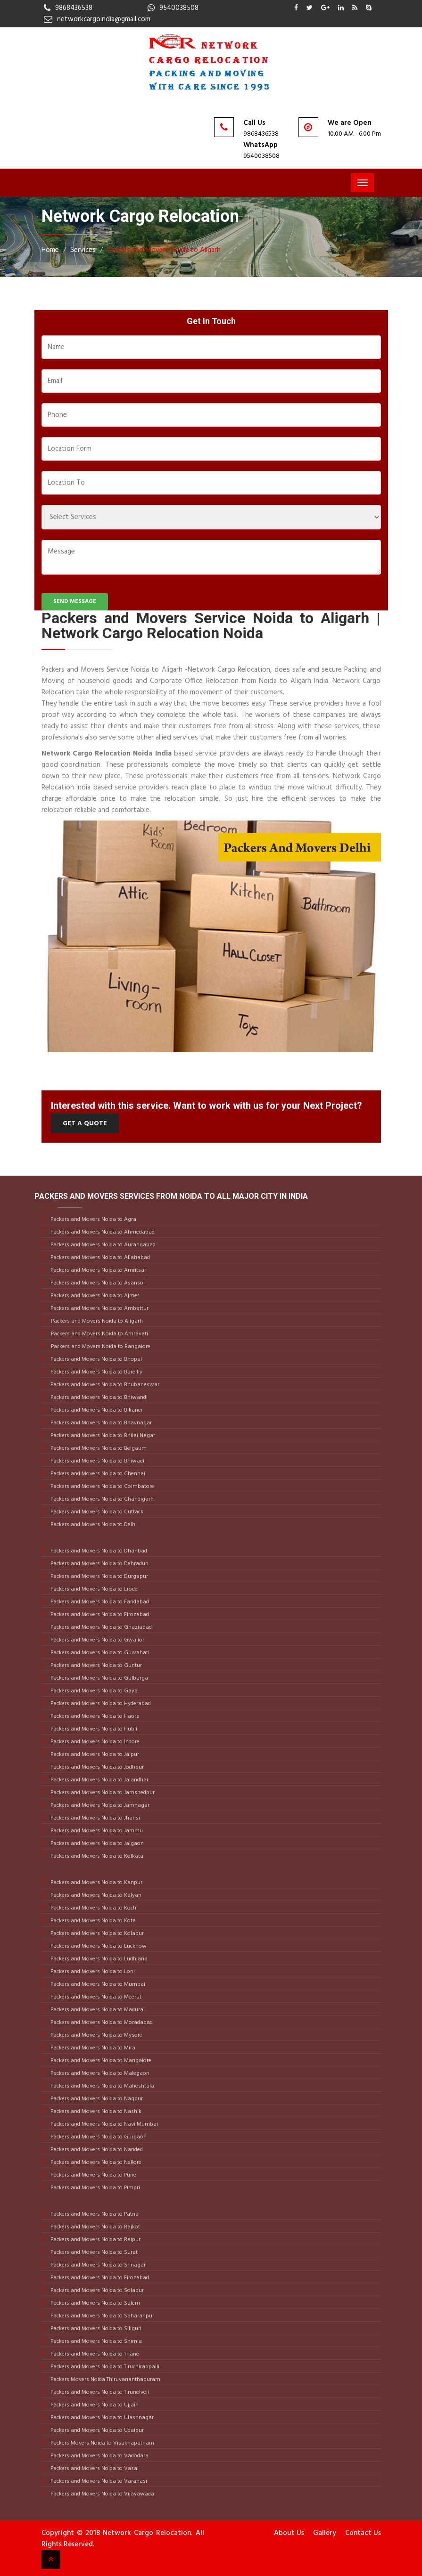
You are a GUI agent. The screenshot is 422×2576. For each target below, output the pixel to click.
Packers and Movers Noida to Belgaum (98, 1448)
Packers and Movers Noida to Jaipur (94, 1754)
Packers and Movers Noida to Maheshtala (101, 2086)
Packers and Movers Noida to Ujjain (94, 2405)
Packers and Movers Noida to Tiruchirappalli (104, 2367)
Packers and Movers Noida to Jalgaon (96, 1843)
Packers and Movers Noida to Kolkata (96, 1856)
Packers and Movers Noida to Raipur (95, 2239)
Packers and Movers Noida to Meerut (95, 1997)
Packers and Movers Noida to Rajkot (94, 2227)
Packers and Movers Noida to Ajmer (94, 1295)
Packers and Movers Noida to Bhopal (95, 1359)
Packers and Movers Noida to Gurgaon (98, 2137)
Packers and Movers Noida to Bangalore (100, 1346)
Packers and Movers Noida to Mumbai (97, 1984)
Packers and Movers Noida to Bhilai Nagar (102, 1435)
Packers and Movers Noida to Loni (92, 1971)
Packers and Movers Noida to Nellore (95, 2162)
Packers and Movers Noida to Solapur (96, 2290)
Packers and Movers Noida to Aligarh (164, 250)
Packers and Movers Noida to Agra (92, 1219)
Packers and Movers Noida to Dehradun (99, 1563)
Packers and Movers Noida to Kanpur (95, 1882)
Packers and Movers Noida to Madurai (97, 2010)
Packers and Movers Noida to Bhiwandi (98, 1397)
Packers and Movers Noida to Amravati (99, 1334)
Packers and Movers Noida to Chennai (97, 1474)
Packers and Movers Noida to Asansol (97, 1283)
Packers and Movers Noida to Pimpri (94, 2188)
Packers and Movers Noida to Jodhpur (96, 1767)
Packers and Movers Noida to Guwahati (99, 1653)
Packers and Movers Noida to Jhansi (94, 1818)
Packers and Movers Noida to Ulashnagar (101, 2417)
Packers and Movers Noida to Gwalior (96, 1640)
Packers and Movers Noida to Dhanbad (98, 1551)
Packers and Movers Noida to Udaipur (96, 2430)
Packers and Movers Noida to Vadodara (99, 2456)
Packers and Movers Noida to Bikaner (96, 1410)
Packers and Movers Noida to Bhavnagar (100, 1423)
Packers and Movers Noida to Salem (94, 2303)
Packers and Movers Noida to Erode (93, 1589)
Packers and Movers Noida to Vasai (94, 2468)
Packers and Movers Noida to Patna (94, 2214)
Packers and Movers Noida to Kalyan (95, 1895)
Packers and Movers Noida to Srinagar (97, 2265)
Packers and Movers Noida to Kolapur (96, 1933)
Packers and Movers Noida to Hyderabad (100, 1703)
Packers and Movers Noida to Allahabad (99, 1257)
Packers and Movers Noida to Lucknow (98, 1946)
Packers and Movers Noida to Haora (94, 1716)
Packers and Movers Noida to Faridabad (99, 1602)
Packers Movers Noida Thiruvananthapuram (104, 2379)
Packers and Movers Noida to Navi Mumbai (103, 2124)
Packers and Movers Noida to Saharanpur (101, 2316)
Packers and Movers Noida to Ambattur (99, 1308)
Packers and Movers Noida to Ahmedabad (102, 1232)
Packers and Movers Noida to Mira (92, 2048)
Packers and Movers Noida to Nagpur (96, 2099)
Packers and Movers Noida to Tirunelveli (99, 2392)
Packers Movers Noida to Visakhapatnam (101, 2443)
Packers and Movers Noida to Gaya (93, 1691)
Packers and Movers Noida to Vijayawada (101, 2494)
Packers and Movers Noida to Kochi (93, 1908)
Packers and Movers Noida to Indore (94, 1742)
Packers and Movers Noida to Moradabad (101, 2022)
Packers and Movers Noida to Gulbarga (98, 1678)
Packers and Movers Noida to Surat (93, 2252)
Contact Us (363, 2533)
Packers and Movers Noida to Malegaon (99, 2073)
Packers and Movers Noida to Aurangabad (102, 1245)
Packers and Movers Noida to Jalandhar (99, 1780)
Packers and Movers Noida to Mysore (95, 2035)
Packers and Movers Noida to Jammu (96, 1831)
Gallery (324, 2533)
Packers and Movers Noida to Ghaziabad (100, 1627)
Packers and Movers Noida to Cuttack (96, 1512)
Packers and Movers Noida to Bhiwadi (96, 1461)
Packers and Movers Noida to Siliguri (95, 2328)
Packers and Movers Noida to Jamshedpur (102, 1792)
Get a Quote (85, 1123)
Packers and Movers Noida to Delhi (93, 1524)
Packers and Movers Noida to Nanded (96, 2149)
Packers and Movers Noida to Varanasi (98, 2481)
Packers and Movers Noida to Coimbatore (101, 1486)
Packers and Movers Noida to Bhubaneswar (104, 1385)
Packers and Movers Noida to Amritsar (97, 1270)
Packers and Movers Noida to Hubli (93, 1729)
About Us (289, 2533)
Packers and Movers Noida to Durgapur (98, 1576)
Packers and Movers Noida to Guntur (95, 1665)
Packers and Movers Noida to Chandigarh (101, 1499)
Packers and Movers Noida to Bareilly (95, 1372)
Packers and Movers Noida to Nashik (95, 2111)
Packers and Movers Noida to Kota (92, 1921)
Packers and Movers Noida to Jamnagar (99, 1805)
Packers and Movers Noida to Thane (94, 2354)
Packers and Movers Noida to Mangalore (100, 2060)
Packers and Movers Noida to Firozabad (99, 1614)
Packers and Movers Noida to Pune (92, 2175)
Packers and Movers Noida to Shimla (95, 2341)
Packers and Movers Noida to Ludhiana (98, 1959)
